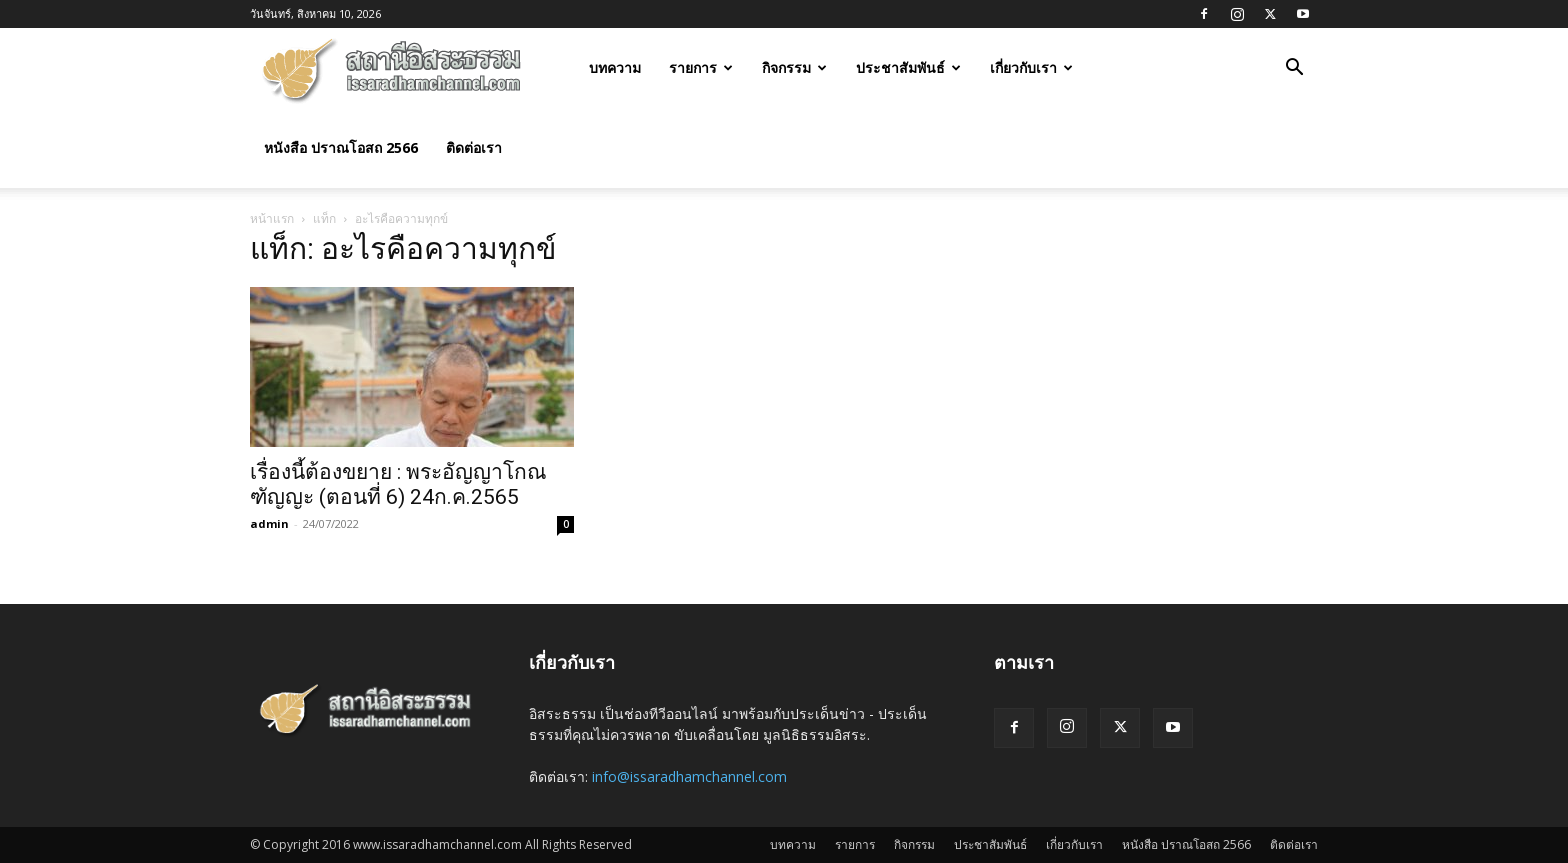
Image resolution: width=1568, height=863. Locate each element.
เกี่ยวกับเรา (1031, 67)
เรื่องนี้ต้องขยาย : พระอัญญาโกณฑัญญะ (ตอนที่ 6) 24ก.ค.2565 (398, 484)
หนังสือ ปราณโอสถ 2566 (341, 147)
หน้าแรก (272, 218)
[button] (1294, 69)
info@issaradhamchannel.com (689, 776)
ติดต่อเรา (474, 147)
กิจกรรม (794, 67)
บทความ (615, 67)
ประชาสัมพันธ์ (908, 67)
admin (269, 523)
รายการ (701, 67)
